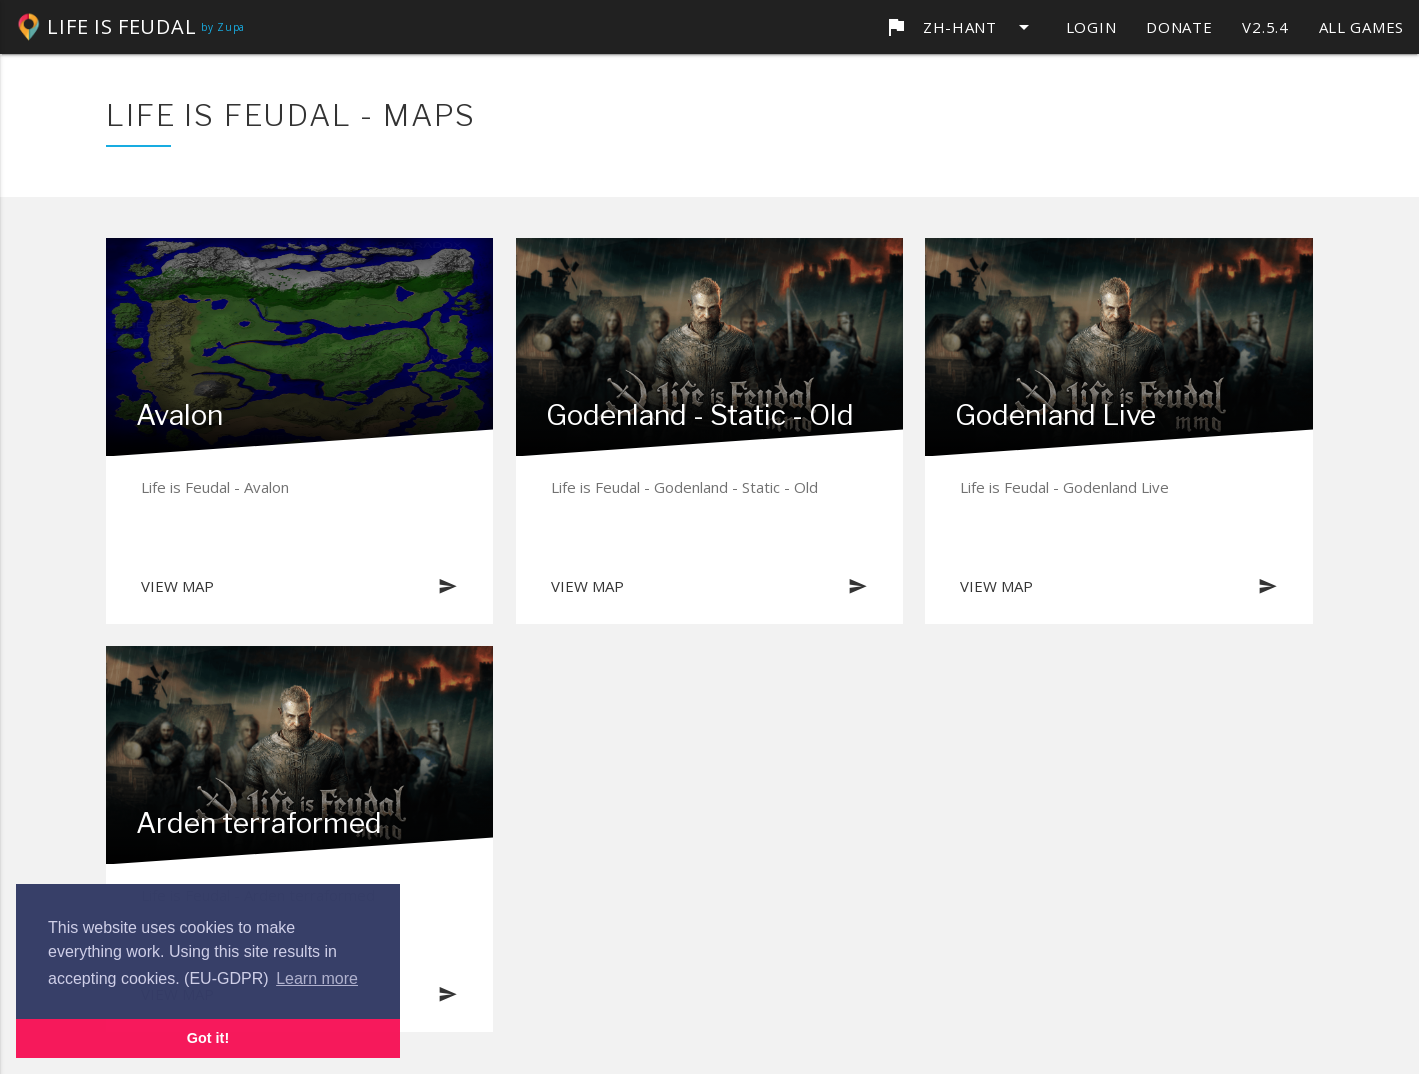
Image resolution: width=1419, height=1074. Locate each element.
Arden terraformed (259, 823)
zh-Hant (960, 27)
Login (1091, 27)
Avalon (179, 415)
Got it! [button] (208, 1038)
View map (299, 586)
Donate (1179, 27)
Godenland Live (1055, 415)
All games (1361, 27)
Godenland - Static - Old (700, 415)
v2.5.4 (1265, 27)
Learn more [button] (317, 978)
